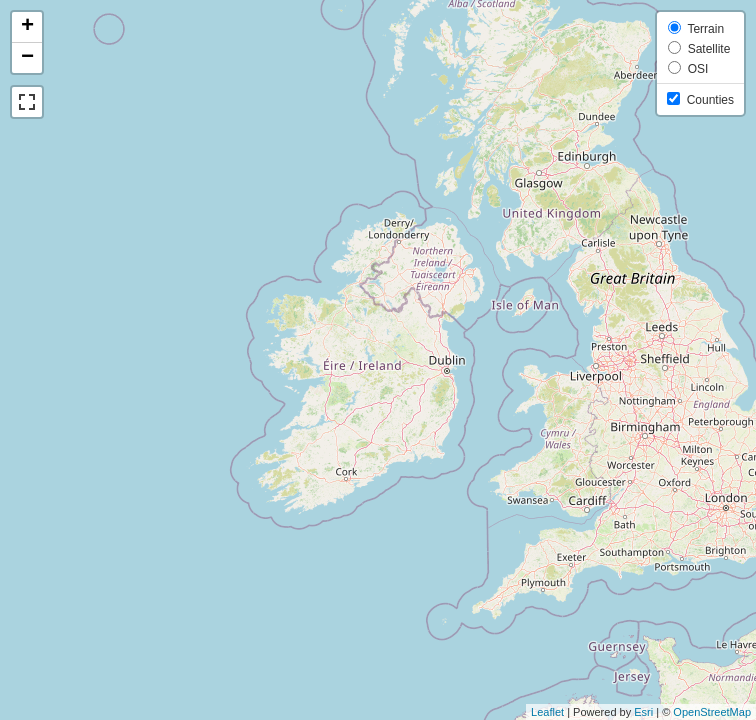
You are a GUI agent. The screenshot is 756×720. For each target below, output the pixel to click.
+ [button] (27, 27)
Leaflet (547, 712)
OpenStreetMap (712, 712)
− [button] (27, 58)
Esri (643, 712)
